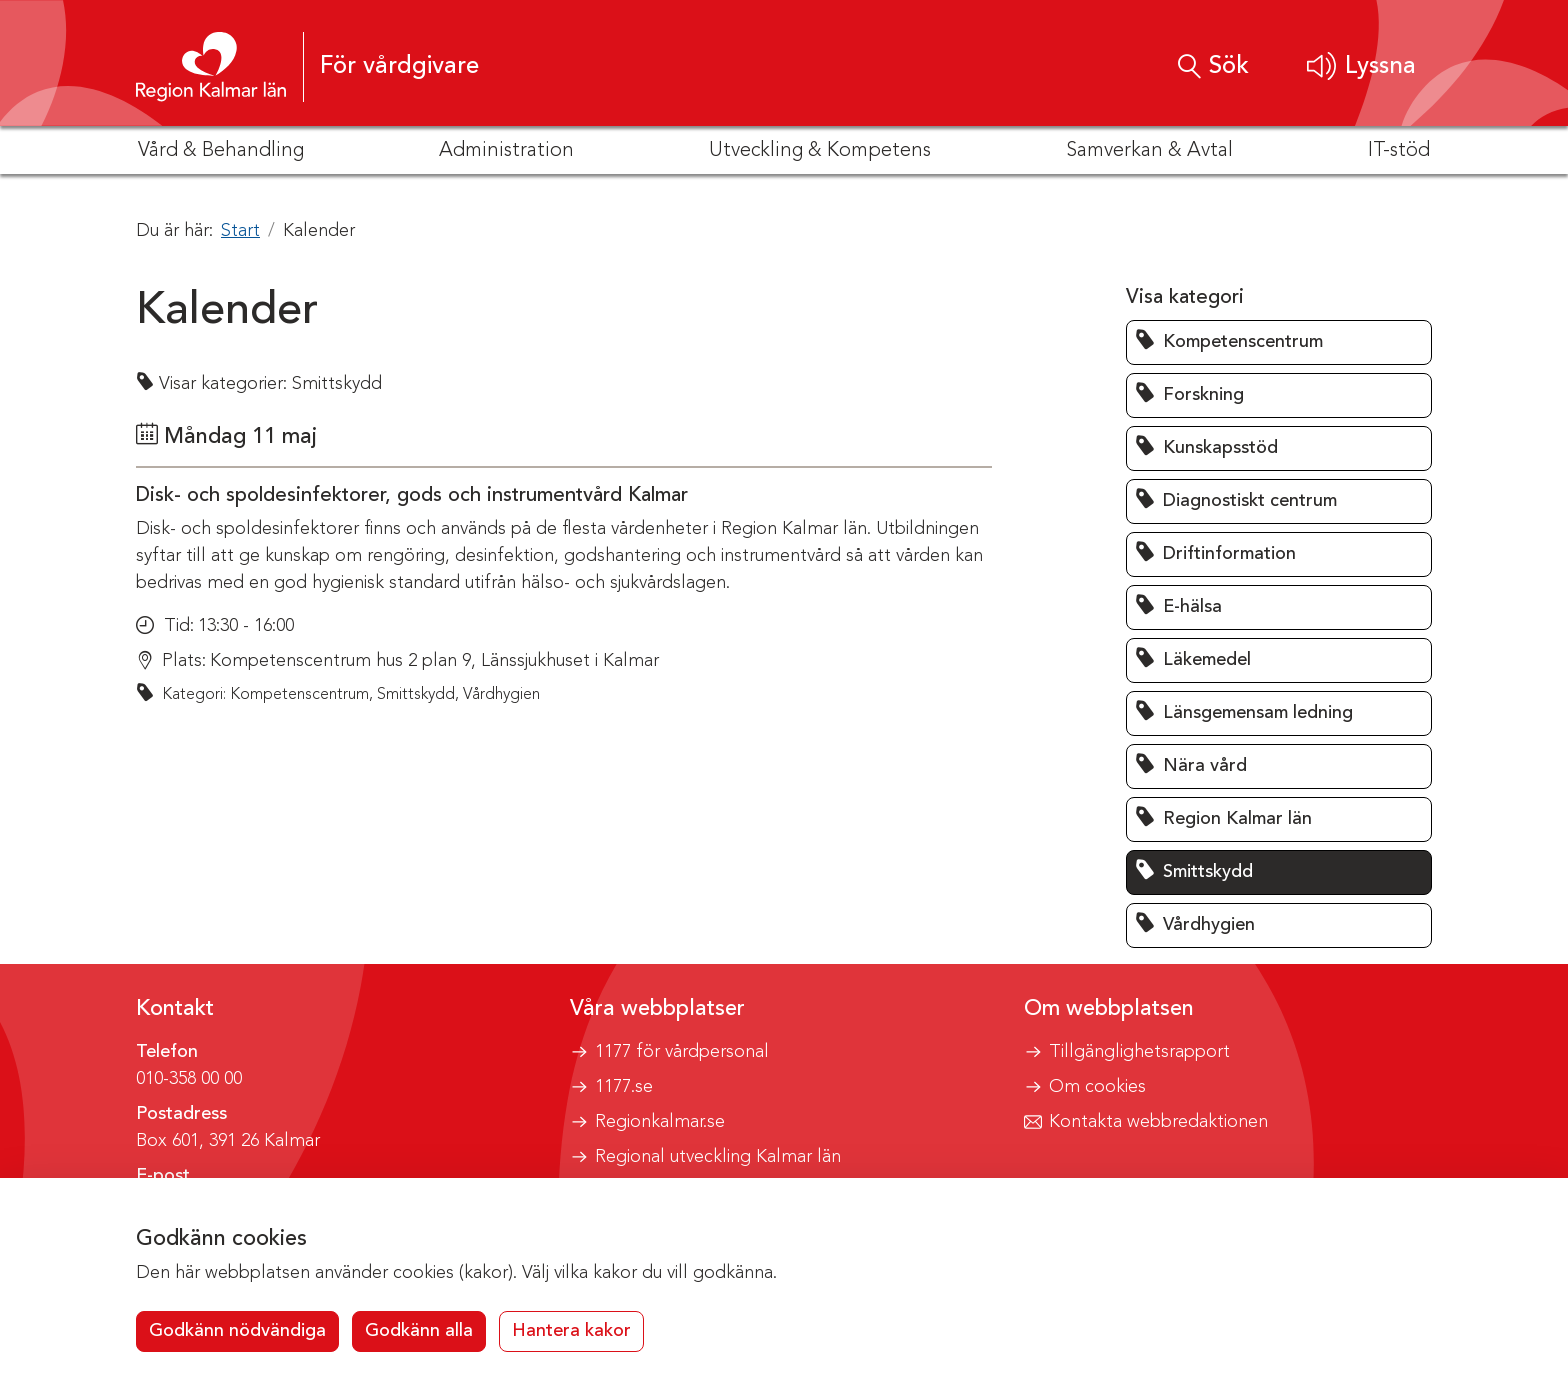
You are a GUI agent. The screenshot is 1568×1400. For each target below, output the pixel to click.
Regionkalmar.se (660, 1122)
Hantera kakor (571, 1331)
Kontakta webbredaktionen (1158, 1122)
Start (240, 231)
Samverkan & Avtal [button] (1149, 151)
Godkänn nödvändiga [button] (237, 1331)
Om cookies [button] (1097, 1087)
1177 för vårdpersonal (682, 1052)
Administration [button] (506, 151)
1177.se (624, 1087)
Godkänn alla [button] (419, 1331)
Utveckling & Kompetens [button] (820, 151)
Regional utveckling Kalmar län (718, 1157)
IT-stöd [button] (1399, 151)
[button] (1361, 66)
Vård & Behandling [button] (221, 151)
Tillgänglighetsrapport (1139, 1052)
